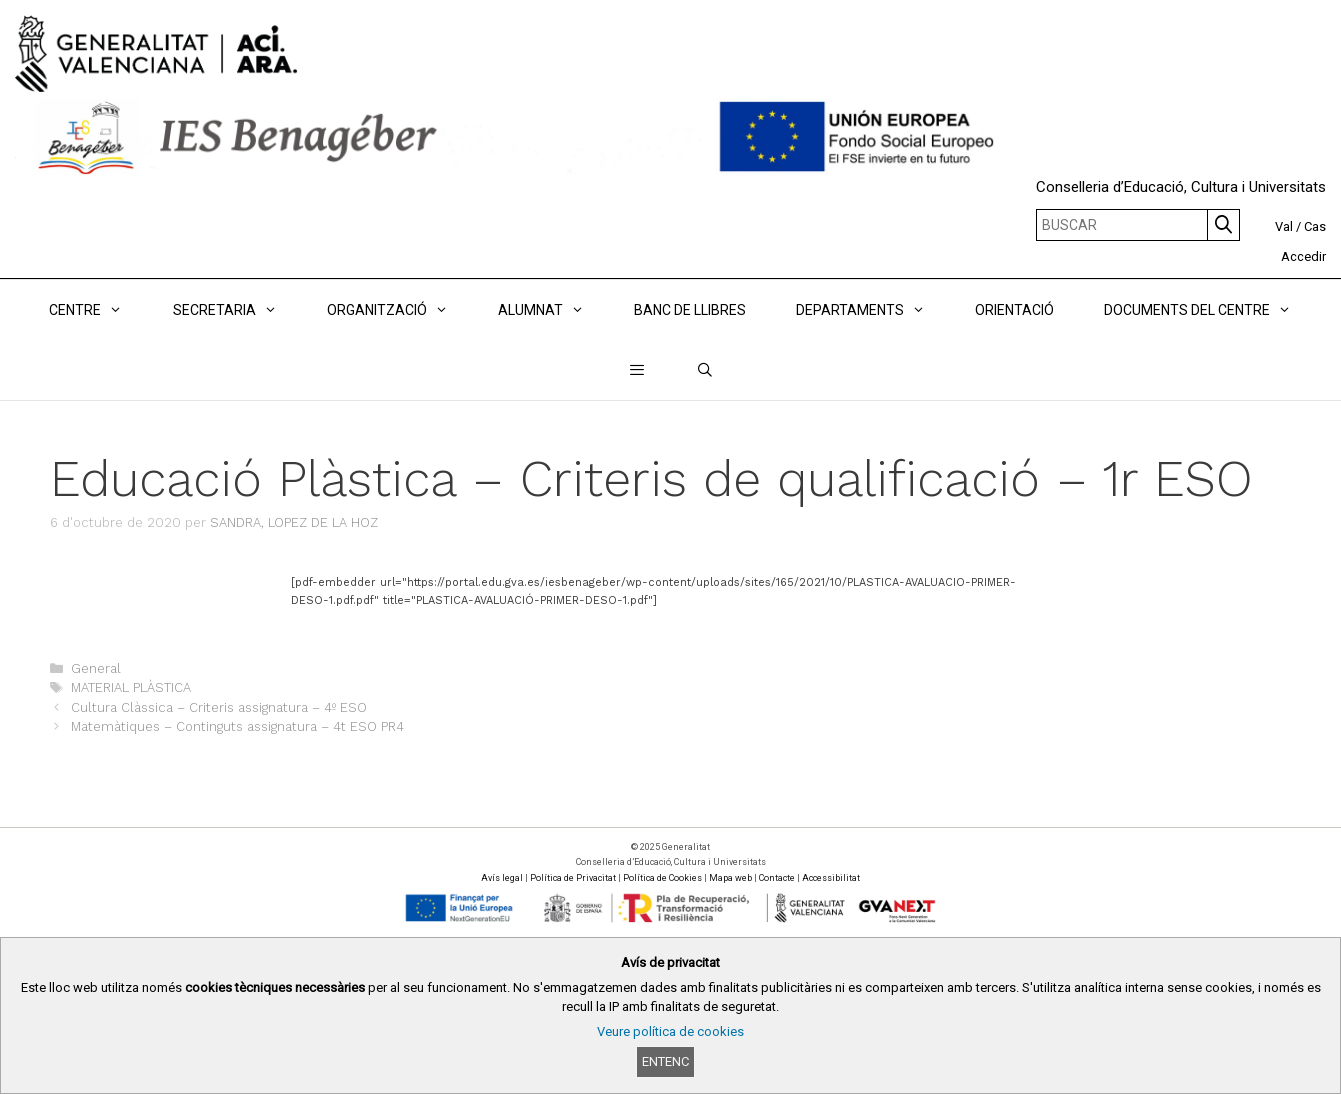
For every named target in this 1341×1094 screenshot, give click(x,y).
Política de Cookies (662, 878)
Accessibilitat (831, 878)
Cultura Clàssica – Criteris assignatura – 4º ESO (219, 707)
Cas (1315, 226)
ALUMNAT (553, 310)
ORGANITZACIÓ (400, 310)
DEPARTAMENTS (873, 310)
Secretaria (237, 310)
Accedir (1303, 256)
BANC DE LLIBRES (690, 310)
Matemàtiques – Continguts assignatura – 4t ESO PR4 (237, 726)
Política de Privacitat (573, 878)
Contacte (777, 878)
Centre (98, 310)
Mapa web (730, 878)
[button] (637, 370)
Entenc (665, 1061)
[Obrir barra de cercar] (705, 370)
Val (1284, 226)
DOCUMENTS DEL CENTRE (1210, 310)
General (96, 668)
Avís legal (502, 878)
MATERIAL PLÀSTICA (131, 687)
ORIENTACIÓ (1014, 310)
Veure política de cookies (670, 1031)
